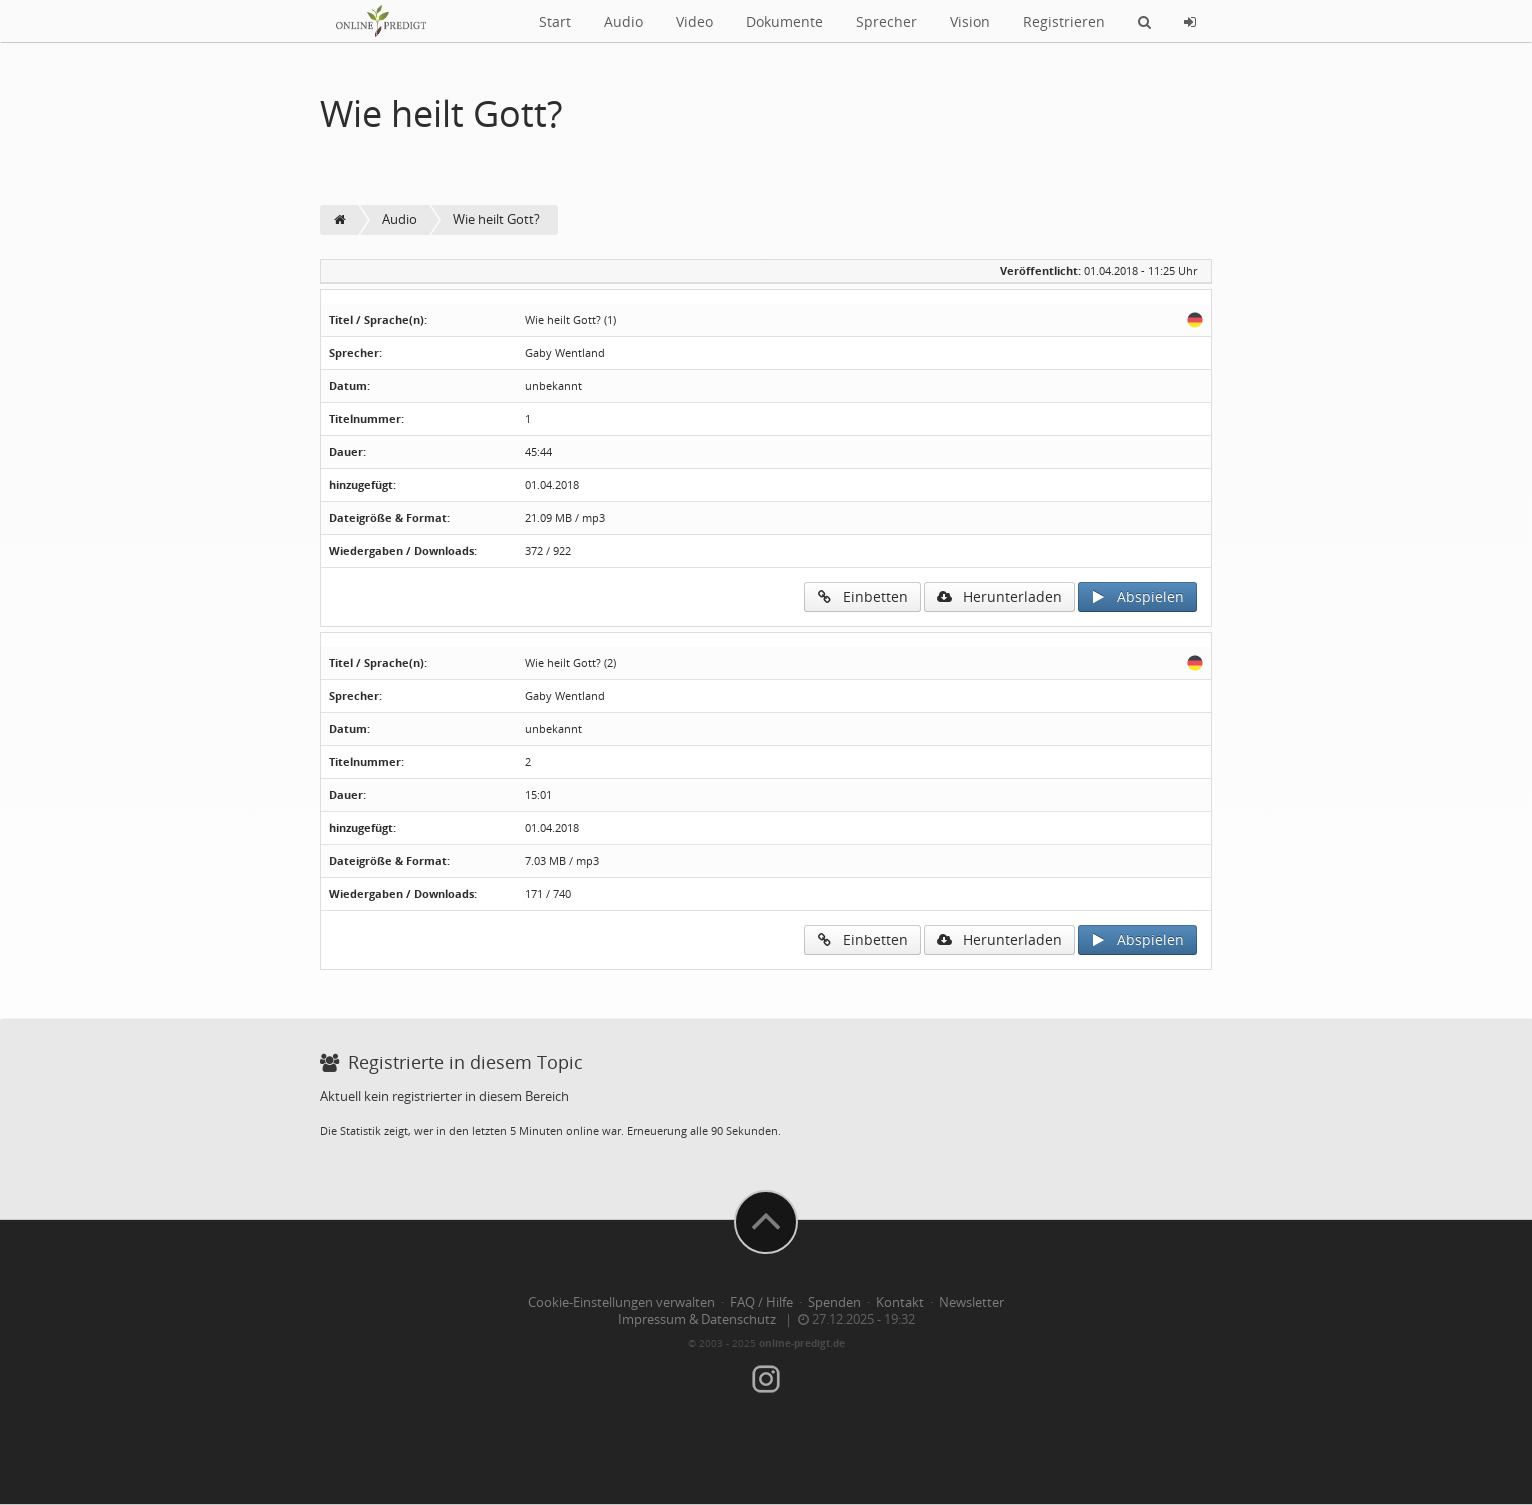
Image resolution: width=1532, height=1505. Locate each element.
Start (555, 21)
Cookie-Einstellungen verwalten (621, 1302)
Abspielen (1137, 596)
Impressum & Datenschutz (697, 1319)
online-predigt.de (802, 1343)
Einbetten (862, 596)
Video (694, 21)
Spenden (834, 1302)
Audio (623, 21)
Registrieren (1064, 21)
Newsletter (971, 1302)
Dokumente (784, 21)
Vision (970, 21)
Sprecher (886, 21)
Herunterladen (999, 596)
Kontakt (900, 1302)
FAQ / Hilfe (761, 1302)
